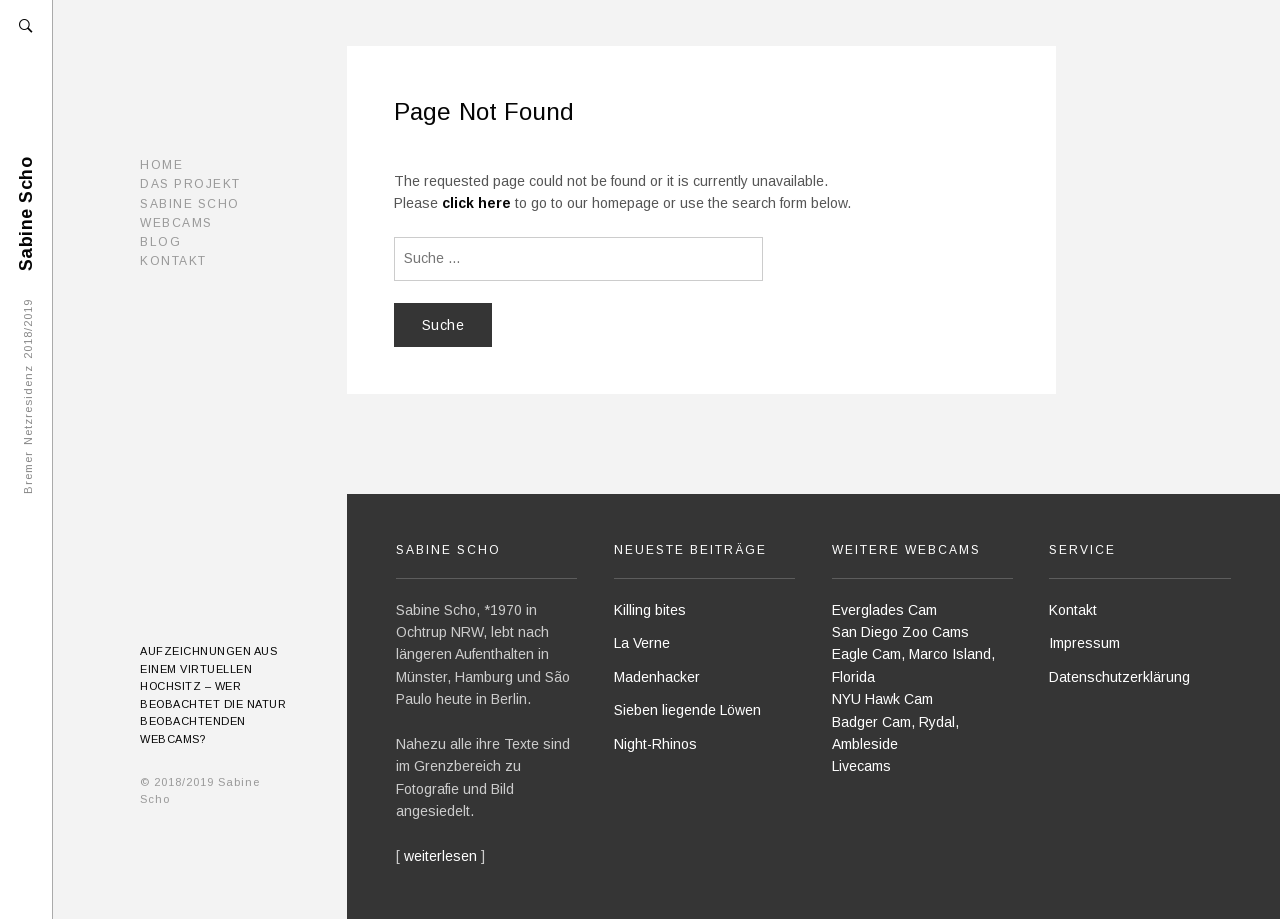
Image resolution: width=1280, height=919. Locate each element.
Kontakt (173, 261)
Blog (160, 242)
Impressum (1084, 643)
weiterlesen (440, 856)
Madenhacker (657, 677)
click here (476, 203)
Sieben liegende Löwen (687, 710)
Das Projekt (190, 184)
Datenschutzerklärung (1119, 677)
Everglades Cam (884, 610)
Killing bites (650, 610)
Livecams (861, 766)
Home (161, 165)
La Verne (642, 643)
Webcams (176, 223)
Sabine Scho (190, 204)
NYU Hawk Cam (882, 699)
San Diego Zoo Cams (900, 632)
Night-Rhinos (655, 744)
